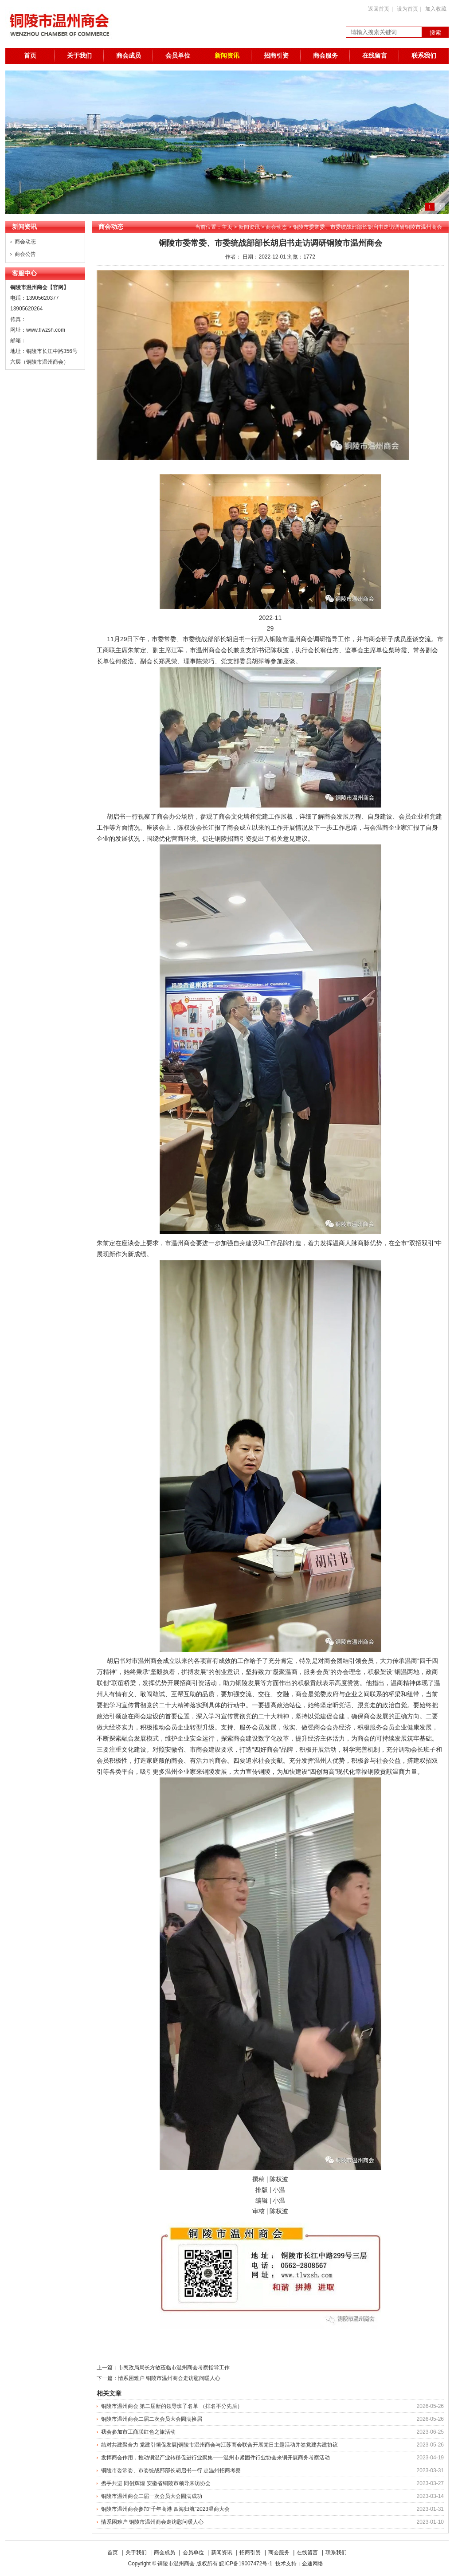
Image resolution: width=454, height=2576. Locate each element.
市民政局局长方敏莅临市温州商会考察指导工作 (174, 2367)
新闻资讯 (227, 55)
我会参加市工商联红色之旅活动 (138, 2432)
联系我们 (423, 55)
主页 (227, 227)
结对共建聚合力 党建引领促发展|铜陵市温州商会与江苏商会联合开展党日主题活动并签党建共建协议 (219, 2445)
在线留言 (374, 55)
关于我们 (79, 55)
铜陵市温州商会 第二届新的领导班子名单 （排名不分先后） (172, 2406)
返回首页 (378, 9)
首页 (30, 55)
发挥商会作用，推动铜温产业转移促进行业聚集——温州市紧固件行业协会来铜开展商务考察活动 (215, 2457)
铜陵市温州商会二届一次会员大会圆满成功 (151, 2496)
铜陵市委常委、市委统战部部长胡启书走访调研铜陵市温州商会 (367, 227)
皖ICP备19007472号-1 (245, 2563)
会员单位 (177, 55)
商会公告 (25, 254)
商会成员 (128, 55)
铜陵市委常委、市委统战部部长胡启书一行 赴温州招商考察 (171, 2470)
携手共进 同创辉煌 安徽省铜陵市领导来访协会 (156, 2483)
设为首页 (407, 9)
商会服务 (325, 55)
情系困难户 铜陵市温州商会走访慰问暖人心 (169, 2378)
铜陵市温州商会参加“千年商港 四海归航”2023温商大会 (165, 2509)
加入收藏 (435, 9)
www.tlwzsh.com (45, 330)
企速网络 (312, 2563)
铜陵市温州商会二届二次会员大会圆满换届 (151, 2419)
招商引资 (276, 55)
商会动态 (25, 242)
